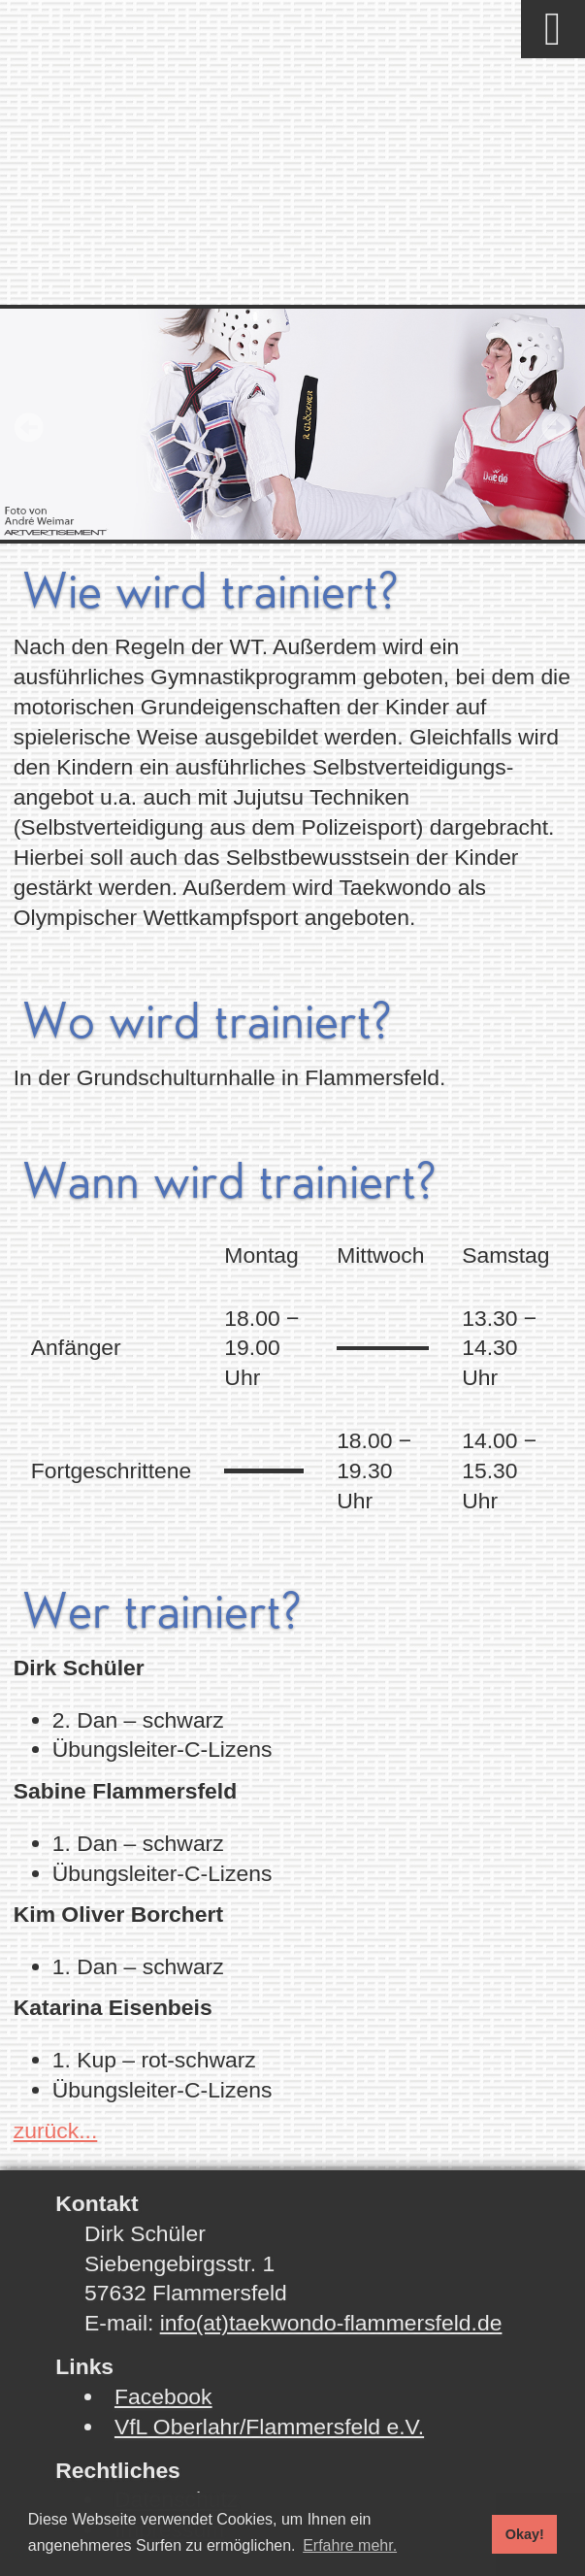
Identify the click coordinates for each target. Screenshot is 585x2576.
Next (555, 427)
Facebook (163, 2396)
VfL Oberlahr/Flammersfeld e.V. (269, 2426)
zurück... (56, 2130)
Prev (29, 427)
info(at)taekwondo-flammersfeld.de (331, 2322)
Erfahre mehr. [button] (350, 2545)
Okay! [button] (524, 2534)
